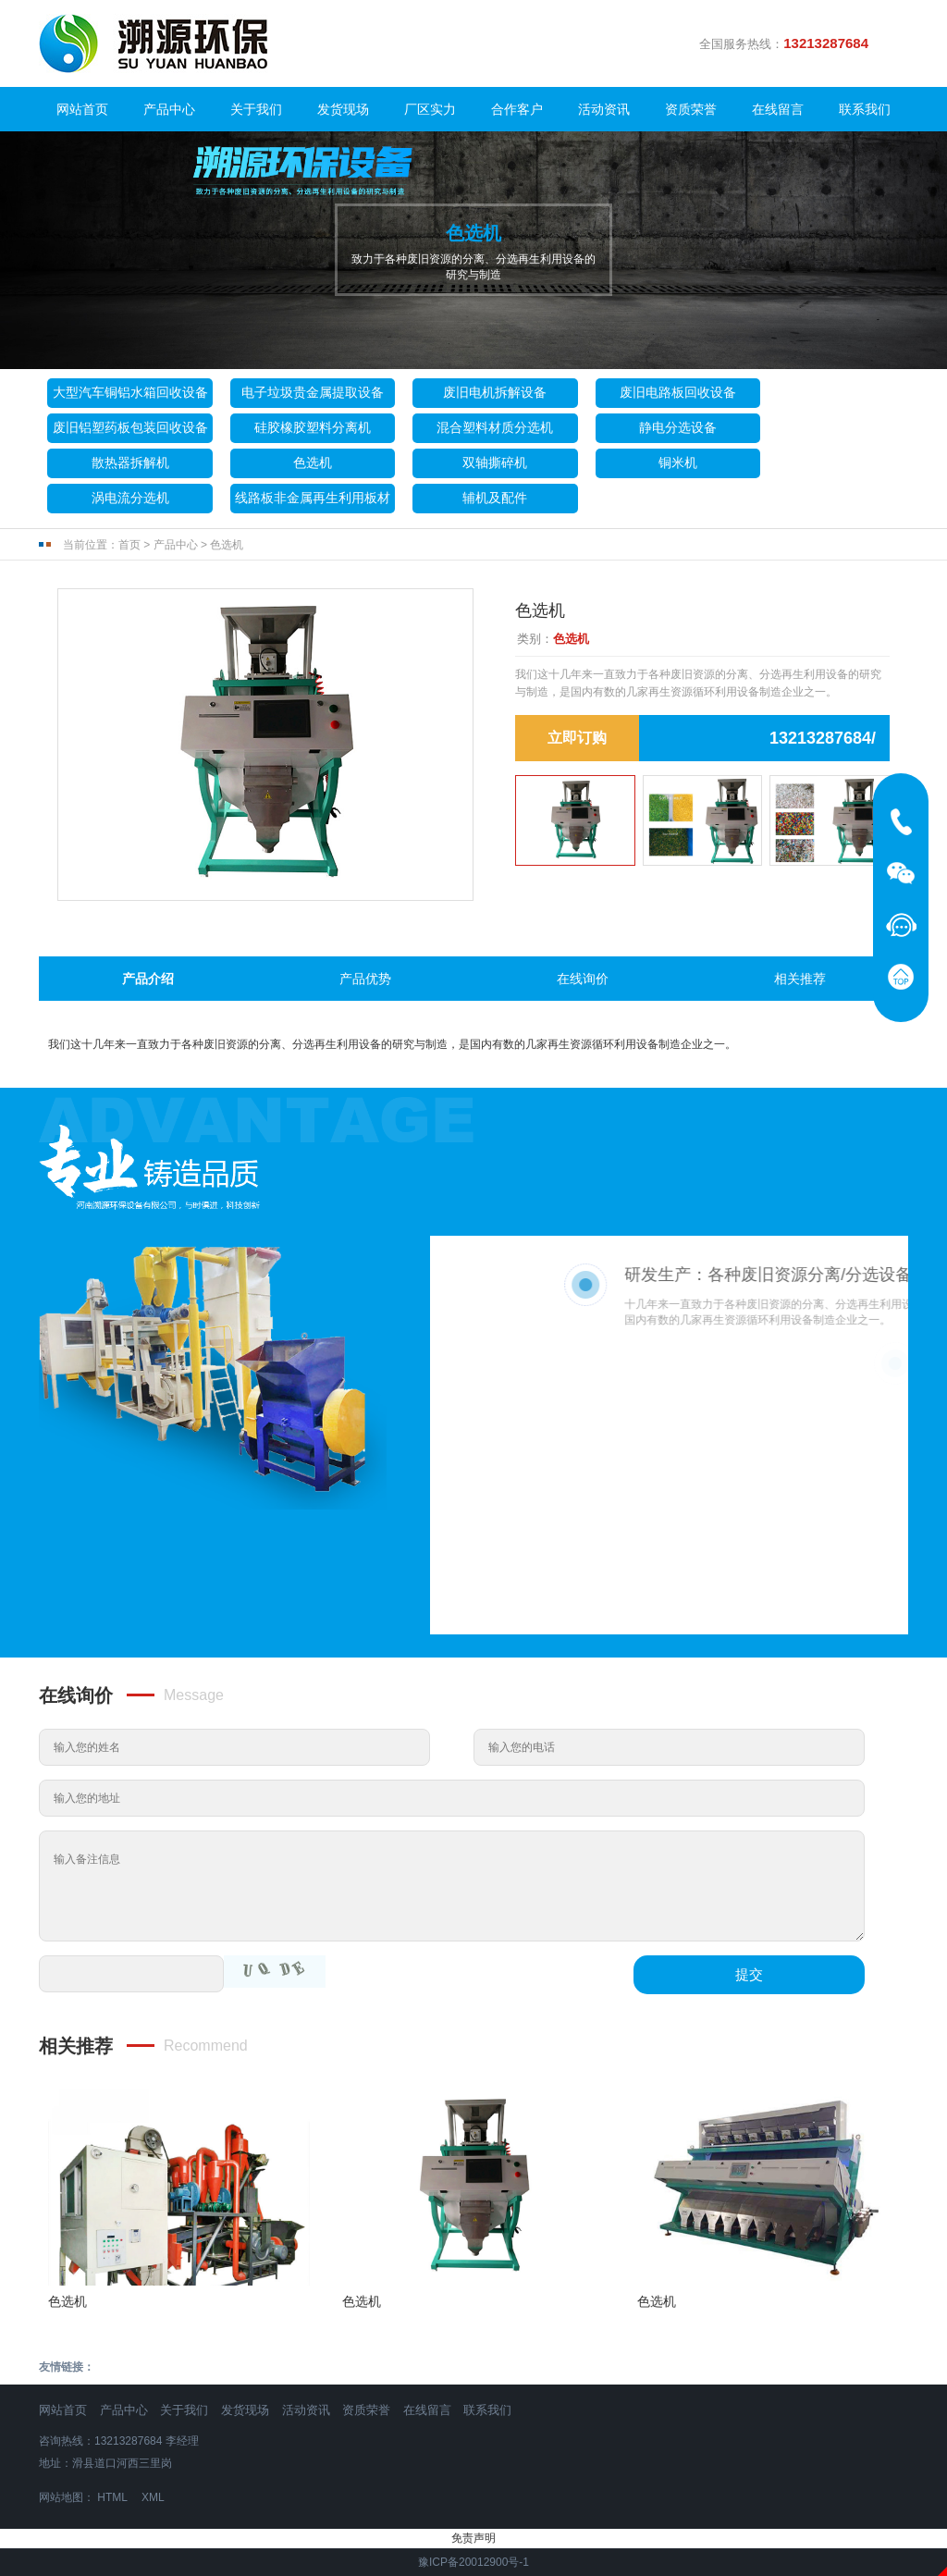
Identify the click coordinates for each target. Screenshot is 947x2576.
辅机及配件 (494, 497)
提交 (749, 1974)
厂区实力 (430, 109)
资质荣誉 (691, 109)
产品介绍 (148, 978)
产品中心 (169, 109)
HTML (112, 2497)
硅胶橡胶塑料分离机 (312, 427)
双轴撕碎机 (494, 462)
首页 (129, 544)
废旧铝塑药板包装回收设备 (130, 427)
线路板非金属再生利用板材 (312, 497)
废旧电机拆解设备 (495, 392)
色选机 (312, 462)
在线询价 (583, 978)
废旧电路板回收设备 (678, 392)
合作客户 (517, 109)
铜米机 (677, 462)
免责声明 (473, 2538)
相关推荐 (800, 978)
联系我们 (865, 109)
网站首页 (82, 109)
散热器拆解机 (130, 462)
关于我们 (256, 109)
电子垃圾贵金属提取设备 (312, 392)
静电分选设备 (678, 427)
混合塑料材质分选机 (495, 427)
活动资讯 (604, 109)
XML (153, 2497)
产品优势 (365, 978)
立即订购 (577, 738)
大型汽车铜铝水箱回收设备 (130, 392)
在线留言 (778, 109)
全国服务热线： (790, 43)
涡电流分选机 (130, 497)
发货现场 (343, 109)
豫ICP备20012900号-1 (473, 2562)
